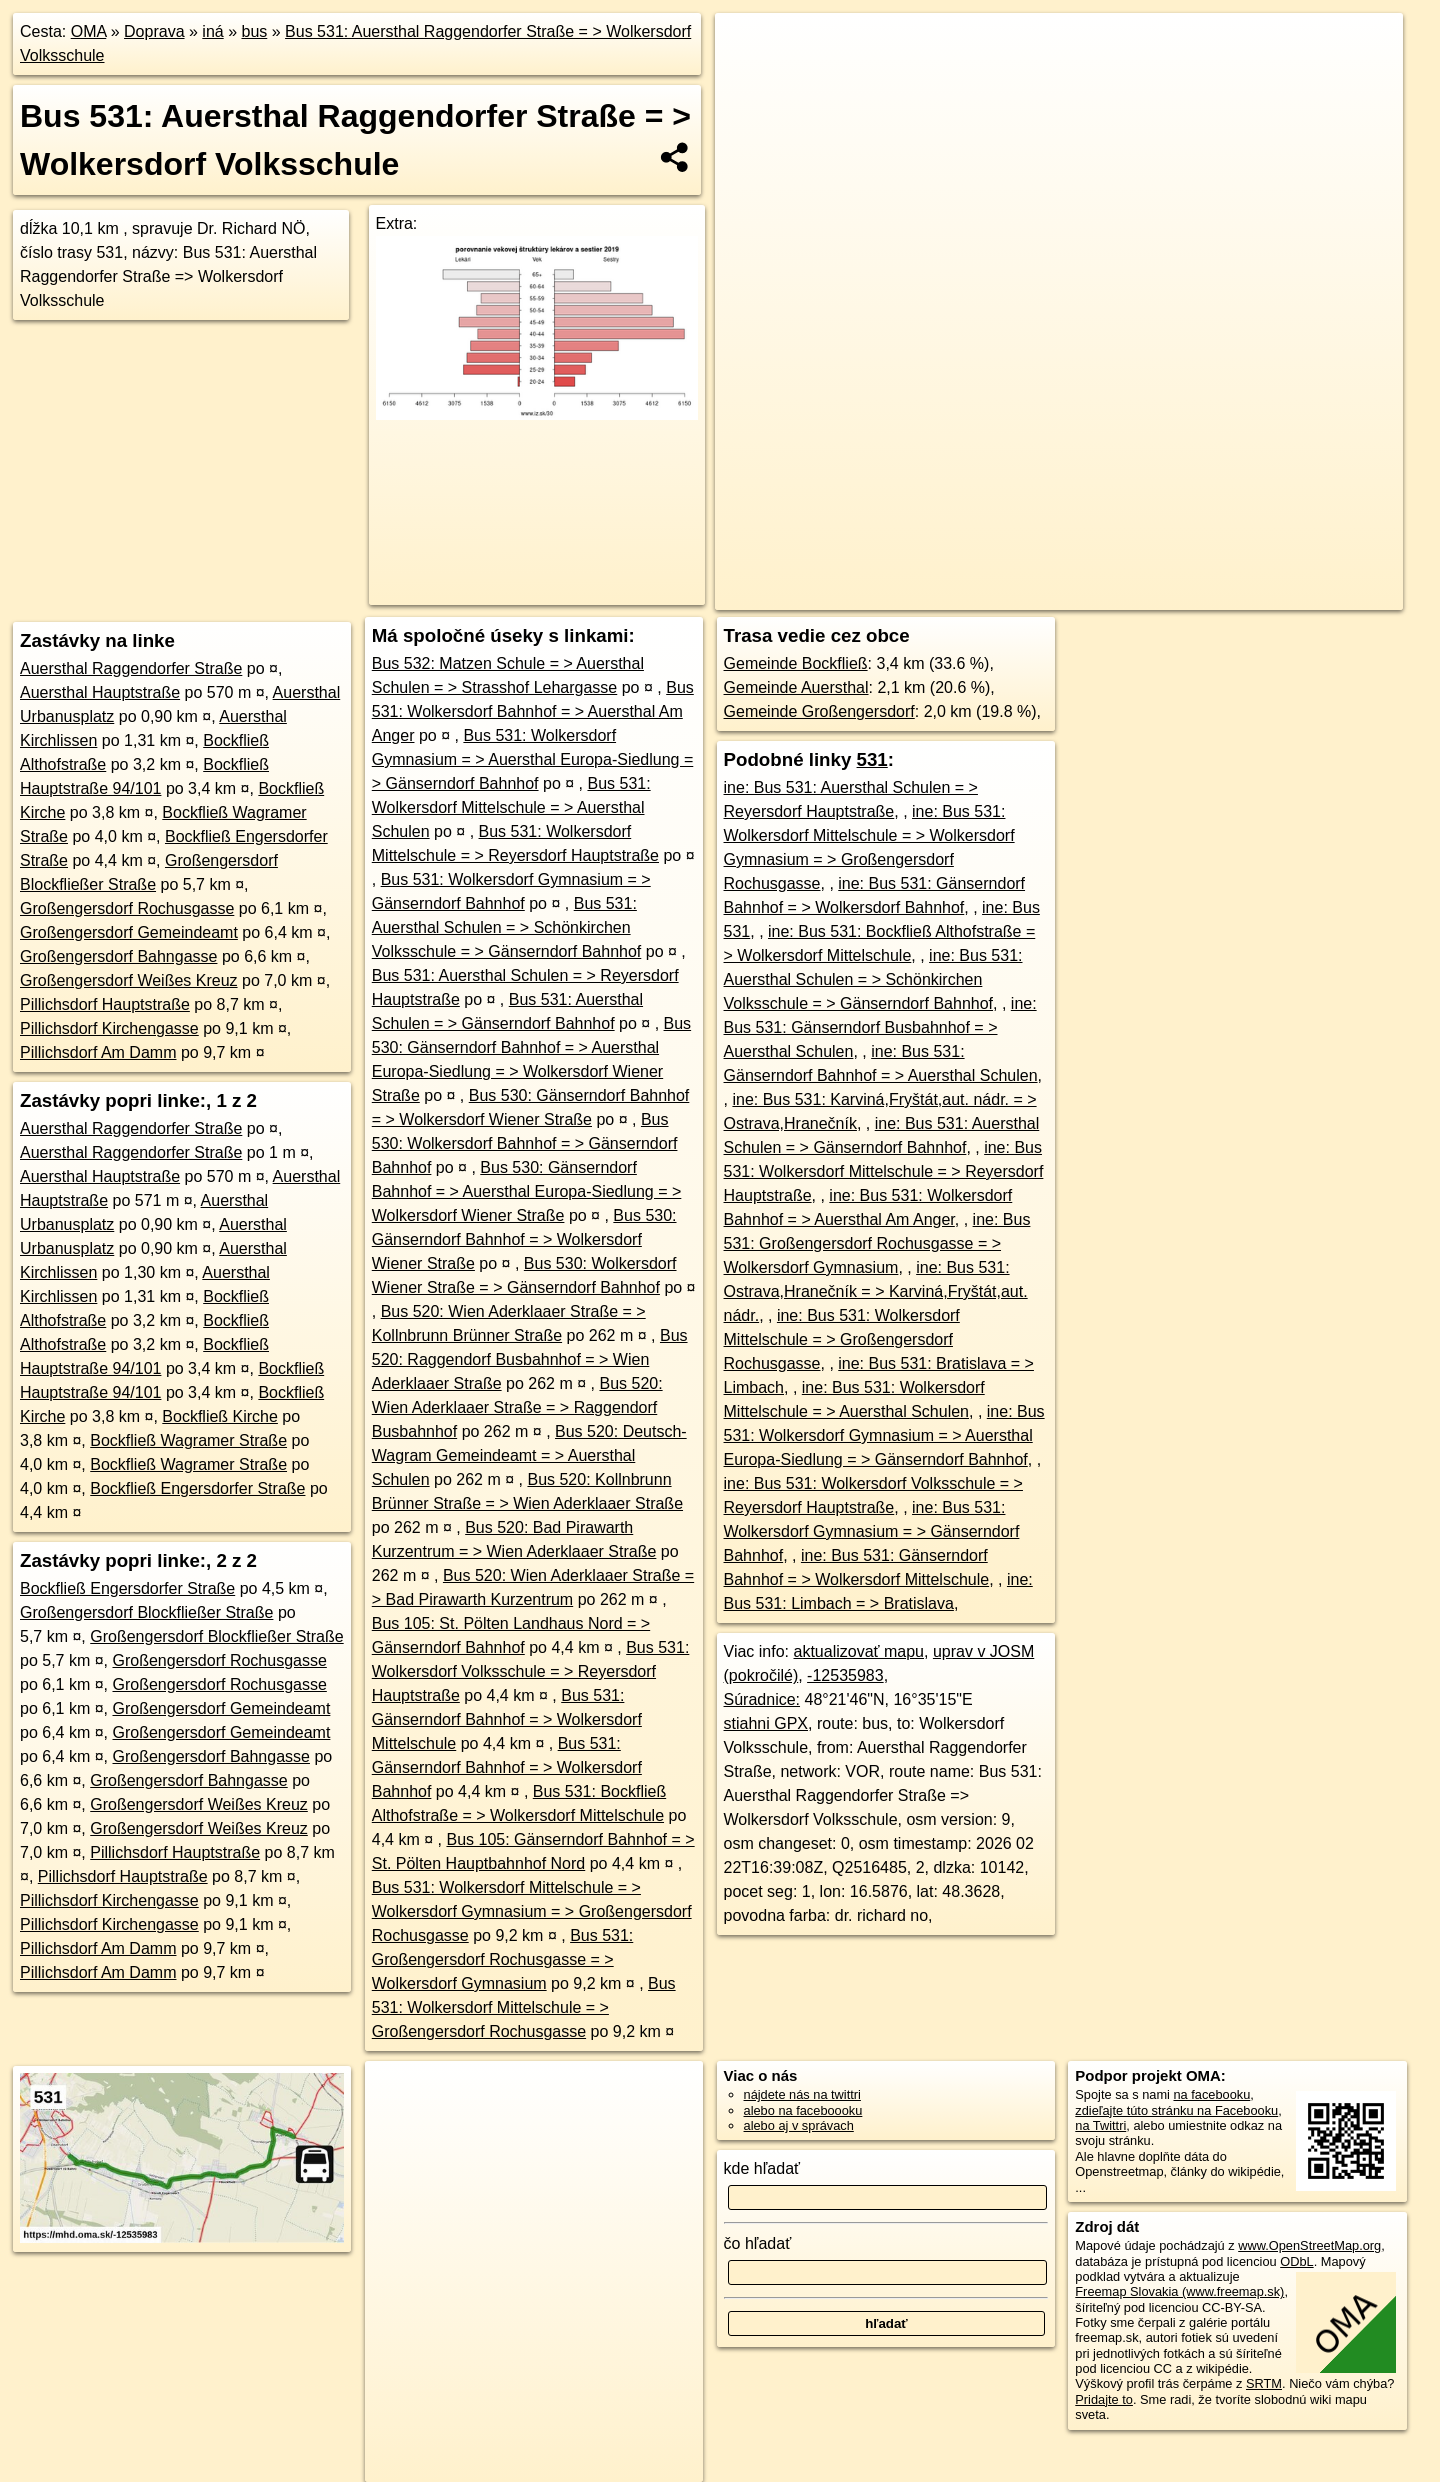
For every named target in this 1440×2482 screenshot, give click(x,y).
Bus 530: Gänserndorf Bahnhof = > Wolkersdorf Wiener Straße (524, 1239)
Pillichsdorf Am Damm (98, 1052)
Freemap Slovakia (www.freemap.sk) (1179, 2291)
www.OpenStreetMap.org (1309, 2245)
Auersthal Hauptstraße (100, 692)
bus (254, 31)
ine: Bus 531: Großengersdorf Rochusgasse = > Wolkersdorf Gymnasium (877, 1243)
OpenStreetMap (1057, 595)
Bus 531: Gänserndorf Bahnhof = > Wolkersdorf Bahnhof (507, 1767)
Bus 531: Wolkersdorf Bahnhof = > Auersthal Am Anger (533, 711)
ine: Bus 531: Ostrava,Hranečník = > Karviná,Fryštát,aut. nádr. (876, 1291)
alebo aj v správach (799, 2125)
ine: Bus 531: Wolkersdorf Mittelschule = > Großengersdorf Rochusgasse (842, 1339)
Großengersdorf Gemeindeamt (129, 932)
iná (212, 31)
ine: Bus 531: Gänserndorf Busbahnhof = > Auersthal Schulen (880, 1027)
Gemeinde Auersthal (796, 687)
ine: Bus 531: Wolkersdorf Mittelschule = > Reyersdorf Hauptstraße (884, 1171)
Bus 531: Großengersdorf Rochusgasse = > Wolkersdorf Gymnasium (503, 1959)
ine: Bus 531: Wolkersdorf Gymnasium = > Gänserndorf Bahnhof (872, 1531)
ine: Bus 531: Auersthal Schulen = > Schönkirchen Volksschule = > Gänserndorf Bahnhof (873, 979)
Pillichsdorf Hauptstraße (105, 1004)
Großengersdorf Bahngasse (118, 956)
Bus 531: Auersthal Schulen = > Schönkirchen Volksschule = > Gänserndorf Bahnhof (507, 927)
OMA (89, 31)
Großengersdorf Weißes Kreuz (129, 980)
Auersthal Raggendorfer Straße (131, 668)
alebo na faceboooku (803, 2110)
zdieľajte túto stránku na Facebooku (1176, 2110)
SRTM (1264, 2383)
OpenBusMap (1164, 595)
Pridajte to (1104, 2399)
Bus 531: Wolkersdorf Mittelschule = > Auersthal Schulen (511, 807)
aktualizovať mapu (859, 1651)
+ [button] (749, 47)
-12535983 (845, 1675)
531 (872, 759)
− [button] (749, 78)
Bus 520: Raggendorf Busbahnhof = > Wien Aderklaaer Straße (530, 1359)
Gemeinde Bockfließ (796, 663)
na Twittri (1100, 2125)
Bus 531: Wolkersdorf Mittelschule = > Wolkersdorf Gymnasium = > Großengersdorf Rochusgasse (532, 1911)
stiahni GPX (766, 1723)
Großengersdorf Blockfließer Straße (146, 1612)
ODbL (1296, 2261)
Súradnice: (762, 1699)
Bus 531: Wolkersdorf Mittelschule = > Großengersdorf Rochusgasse (524, 2007)
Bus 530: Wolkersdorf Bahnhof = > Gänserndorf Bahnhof (525, 1143)
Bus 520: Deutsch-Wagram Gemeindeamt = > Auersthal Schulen (529, 1455)
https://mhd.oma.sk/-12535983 (1317, 595)
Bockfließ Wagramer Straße (188, 1440)
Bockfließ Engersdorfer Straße (197, 1488)
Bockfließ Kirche (220, 1416)
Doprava (154, 31)
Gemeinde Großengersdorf (819, 711)
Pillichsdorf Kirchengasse (109, 1028)
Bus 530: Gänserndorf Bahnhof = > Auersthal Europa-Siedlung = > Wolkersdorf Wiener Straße (527, 1191)
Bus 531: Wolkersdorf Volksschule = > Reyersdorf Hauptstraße (531, 1671)
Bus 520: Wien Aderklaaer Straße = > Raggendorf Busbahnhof (517, 1407)
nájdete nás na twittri (802, 2094)
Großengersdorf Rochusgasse (127, 908)
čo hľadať (758, 2243)
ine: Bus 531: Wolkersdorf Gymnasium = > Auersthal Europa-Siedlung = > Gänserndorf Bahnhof (884, 1435)
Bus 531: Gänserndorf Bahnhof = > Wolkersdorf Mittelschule (507, 1719)
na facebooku (1211, 2094)
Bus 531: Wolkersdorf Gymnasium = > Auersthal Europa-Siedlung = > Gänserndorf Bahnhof (533, 759)
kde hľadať (762, 2168)
